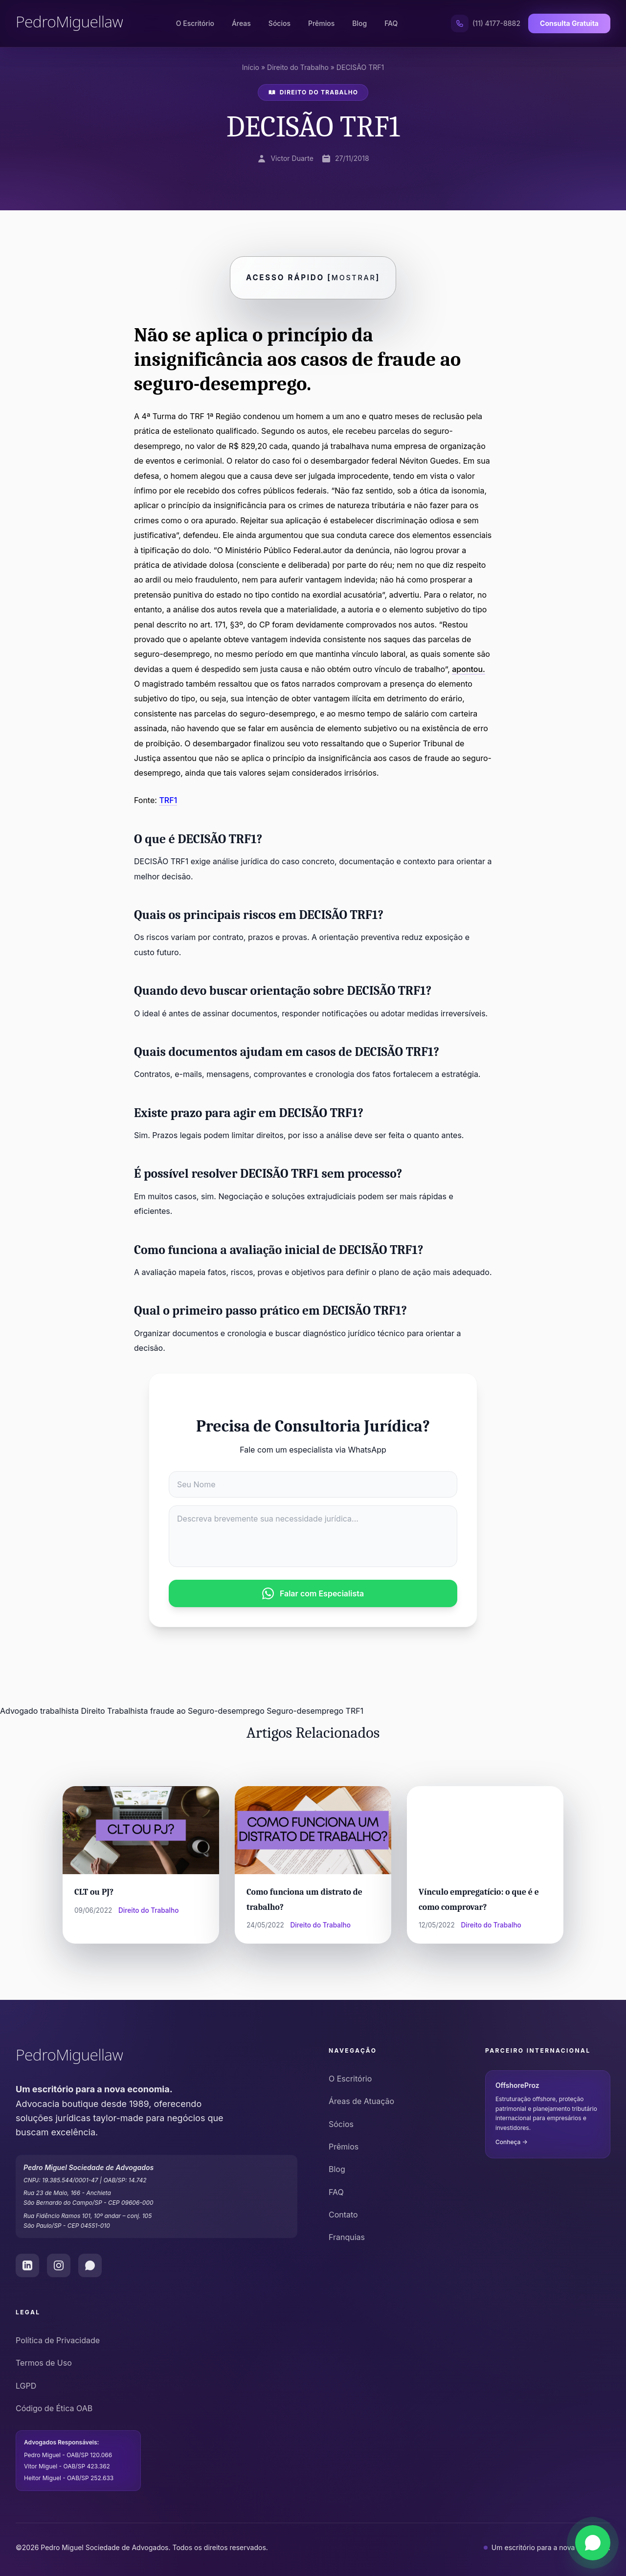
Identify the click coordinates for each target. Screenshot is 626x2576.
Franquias (347, 2237)
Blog (360, 23)
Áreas (241, 23)
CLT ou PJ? (93, 1892)
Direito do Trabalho (298, 67)
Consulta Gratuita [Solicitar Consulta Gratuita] (569, 23)
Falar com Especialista (313, 1593)
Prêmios (321, 23)
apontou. (468, 669)
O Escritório (195, 23)
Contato (343, 2214)
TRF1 (168, 800)
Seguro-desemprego (305, 1711)
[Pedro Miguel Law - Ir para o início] (156, 2056)
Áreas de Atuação (361, 2101)
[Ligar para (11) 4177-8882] (485, 23)
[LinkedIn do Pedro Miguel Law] (27, 2265)
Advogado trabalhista (39, 1711)
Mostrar (354, 277)
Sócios (279, 23)
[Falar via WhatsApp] (592, 2542)
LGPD (26, 2386)
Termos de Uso (44, 2363)
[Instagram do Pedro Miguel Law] (58, 2265)
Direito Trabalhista (114, 1711)
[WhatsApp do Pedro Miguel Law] (90, 2265)
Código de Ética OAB (54, 2408)
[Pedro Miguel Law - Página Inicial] (69, 23)
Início (250, 67)
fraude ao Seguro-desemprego (207, 1711)
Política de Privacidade (58, 2340)
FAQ (391, 23)
